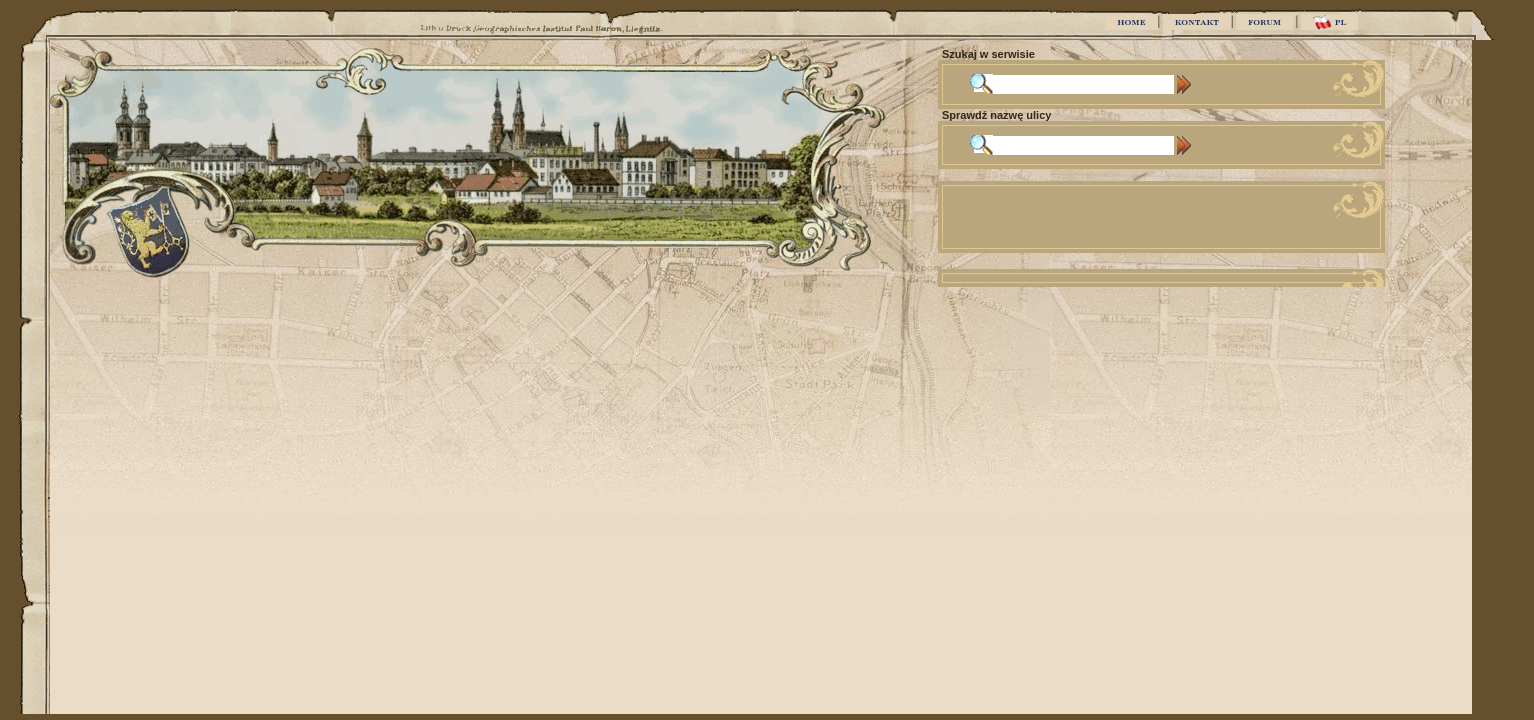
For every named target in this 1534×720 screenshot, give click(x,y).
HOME (1131, 22)
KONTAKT (1197, 22)
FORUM (1264, 22)
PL (1329, 22)
